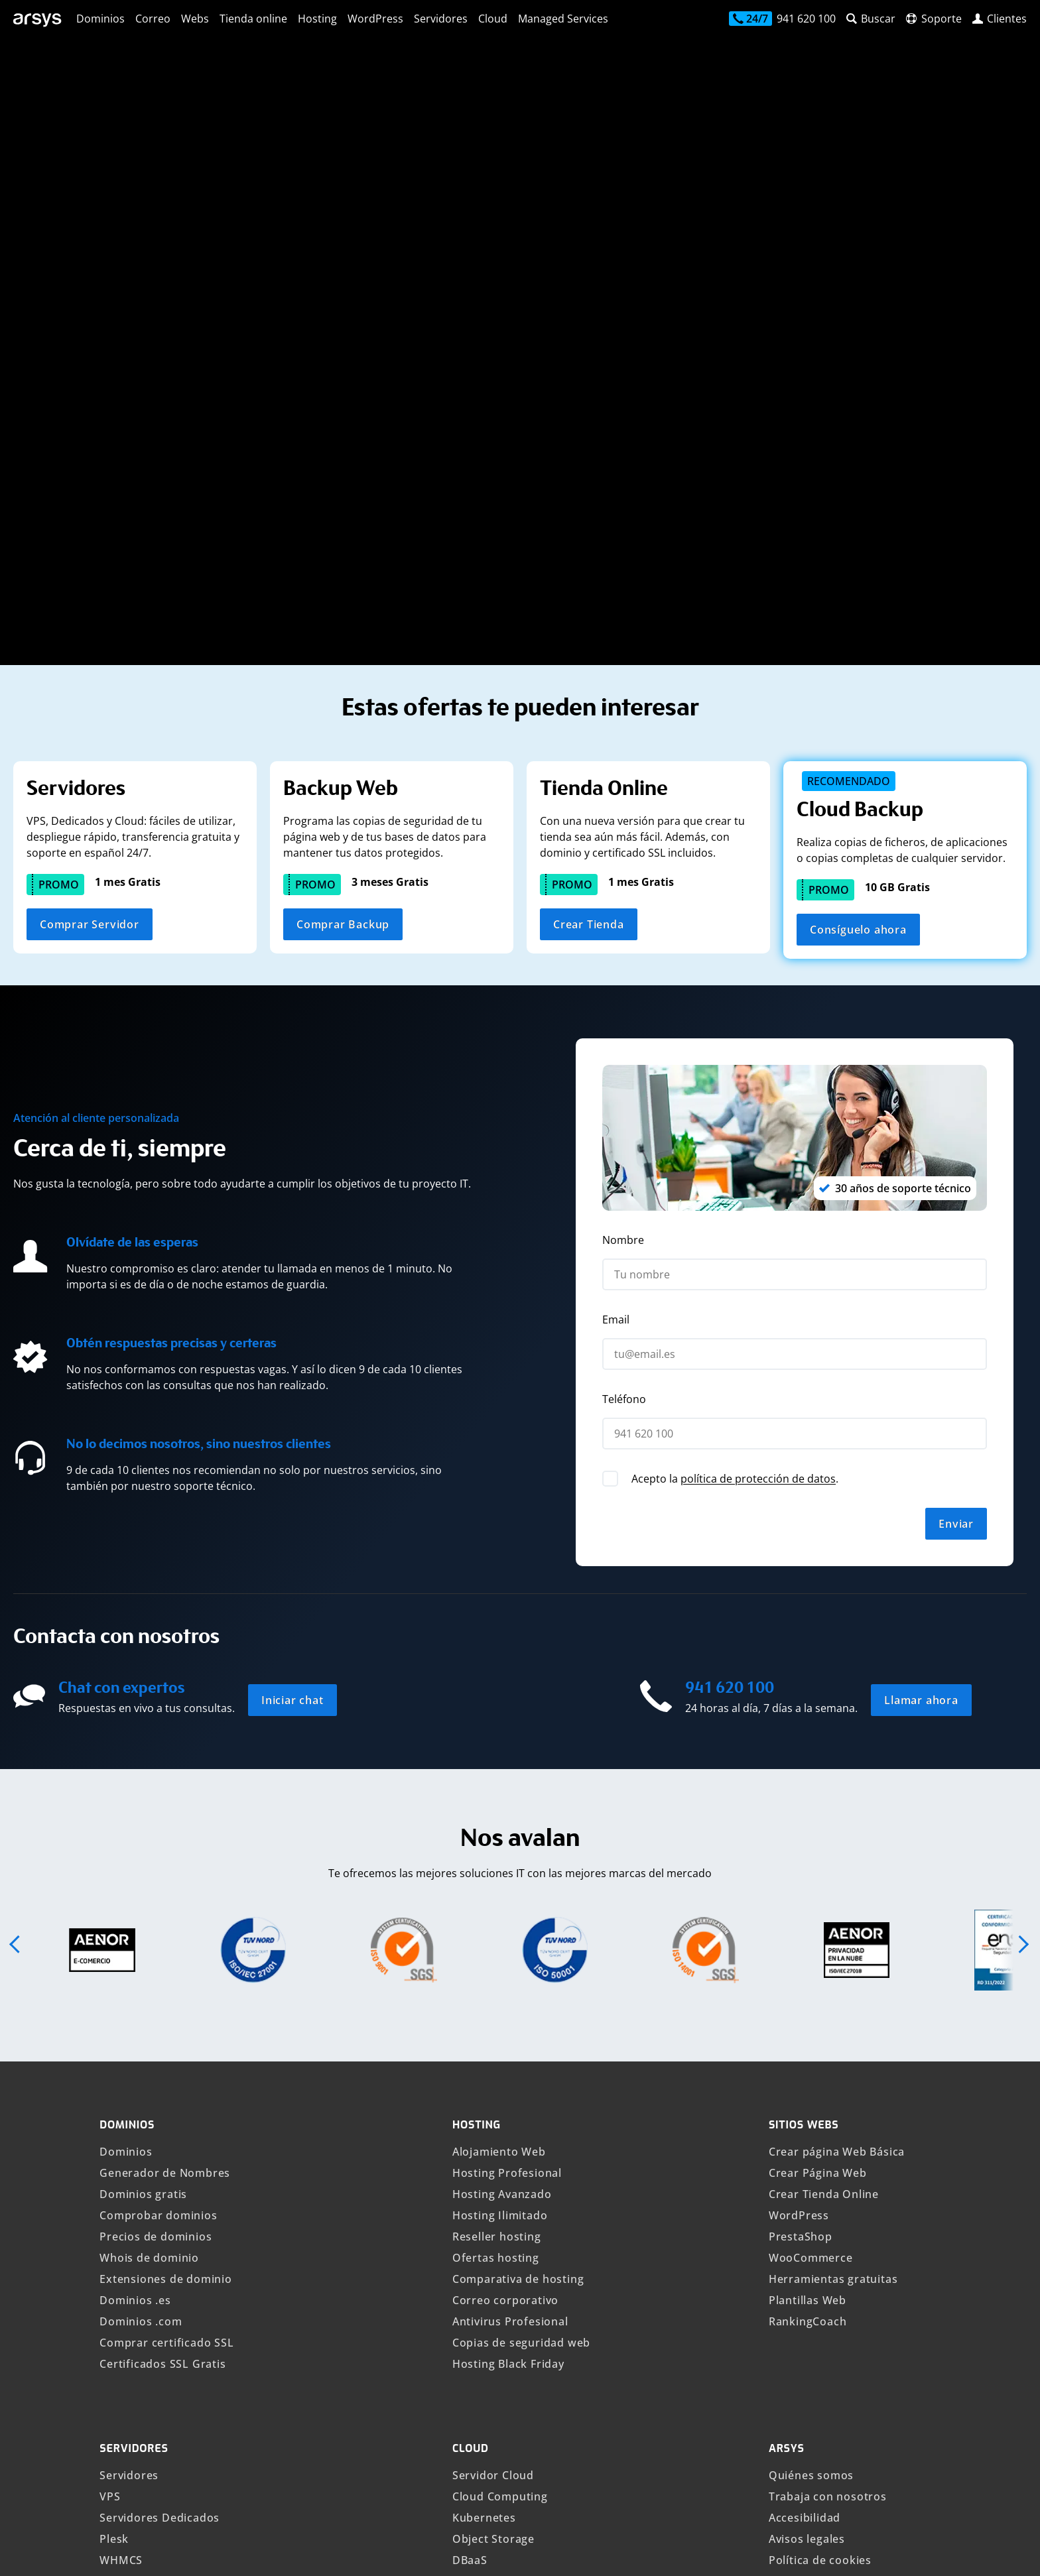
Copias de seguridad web (521, 1966)
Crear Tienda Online (824, 1818)
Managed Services (563, 18)
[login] (999, 18)
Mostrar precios (259, 2550)
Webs (195, 18)
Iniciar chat (292, 1324)
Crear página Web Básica (837, 1775)
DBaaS (469, 2184)
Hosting (317, 18)
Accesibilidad (804, 2141)
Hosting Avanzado (502, 1818)
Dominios (100, 18)
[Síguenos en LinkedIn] (949, 2444)
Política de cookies (820, 2184)
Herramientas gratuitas (833, 1903)
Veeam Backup (139, 2226)
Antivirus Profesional (510, 1945)
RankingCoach (808, 1945)
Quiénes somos (811, 2099)
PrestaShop (800, 1860)
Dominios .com (140, 1945)
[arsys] (38, 20)
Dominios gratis (143, 1818)
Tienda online (253, 18)
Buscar (475, 226)
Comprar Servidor (89, 548)
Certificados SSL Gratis (162, 1988)
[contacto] (782, 19)
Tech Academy (808, 2311)
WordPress (375, 18)
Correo (152, 18)
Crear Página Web (818, 1797)
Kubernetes (484, 2141)
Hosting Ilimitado (500, 1839)
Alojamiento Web (499, 1775)
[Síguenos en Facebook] (904, 2444)
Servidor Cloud (493, 2099)
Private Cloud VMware (513, 2226)
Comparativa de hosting (518, 1903)
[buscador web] (870, 18)
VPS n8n (122, 2311)
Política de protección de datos (855, 2205)
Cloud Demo (486, 2205)
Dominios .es (135, 1924)
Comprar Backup (342, 548)
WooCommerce (811, 1881)
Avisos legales (807, 2163)
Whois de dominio (149, 1881)
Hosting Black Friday (508, 1988)
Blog (781, 2290)
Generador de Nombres (164, 1797)
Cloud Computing (500, 2120)
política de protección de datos (758, 1102)
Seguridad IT (803, 2247)
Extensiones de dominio (165, 1903)
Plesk (114, 2163)
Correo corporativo (505, 1924)
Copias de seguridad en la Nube (186, 2205)
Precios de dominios (155, 1860)
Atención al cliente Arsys (836, 2269)
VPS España (131, 2247)
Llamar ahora (921, 1324)
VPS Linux (126, 2269)
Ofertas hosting (495, 1881)
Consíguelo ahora (858, 553)
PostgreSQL (484, 2247)
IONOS (907, 2550)
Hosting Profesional (507, 1797)
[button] (16, 1568)
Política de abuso (816, 2226)
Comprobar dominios (158, 1839)
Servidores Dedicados (159, 2141)
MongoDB (479, 2269)
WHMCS (121, 2184)
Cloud (492, 18)
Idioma (485, 2550)
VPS (109, 2120)
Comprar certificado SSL (166, 1966)
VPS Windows (136, 2290)
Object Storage (493, 2163)
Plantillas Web (807, 1924)
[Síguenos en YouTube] (995, 2444)
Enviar (956, 1147)
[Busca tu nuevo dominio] (263, 226)
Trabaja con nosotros (828, 2120)
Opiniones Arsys (813, 2332)
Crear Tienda (588, 548)
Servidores (441, 18)
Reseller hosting (496, 1860)
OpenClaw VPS (139, 2332)
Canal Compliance (818, 2354)
